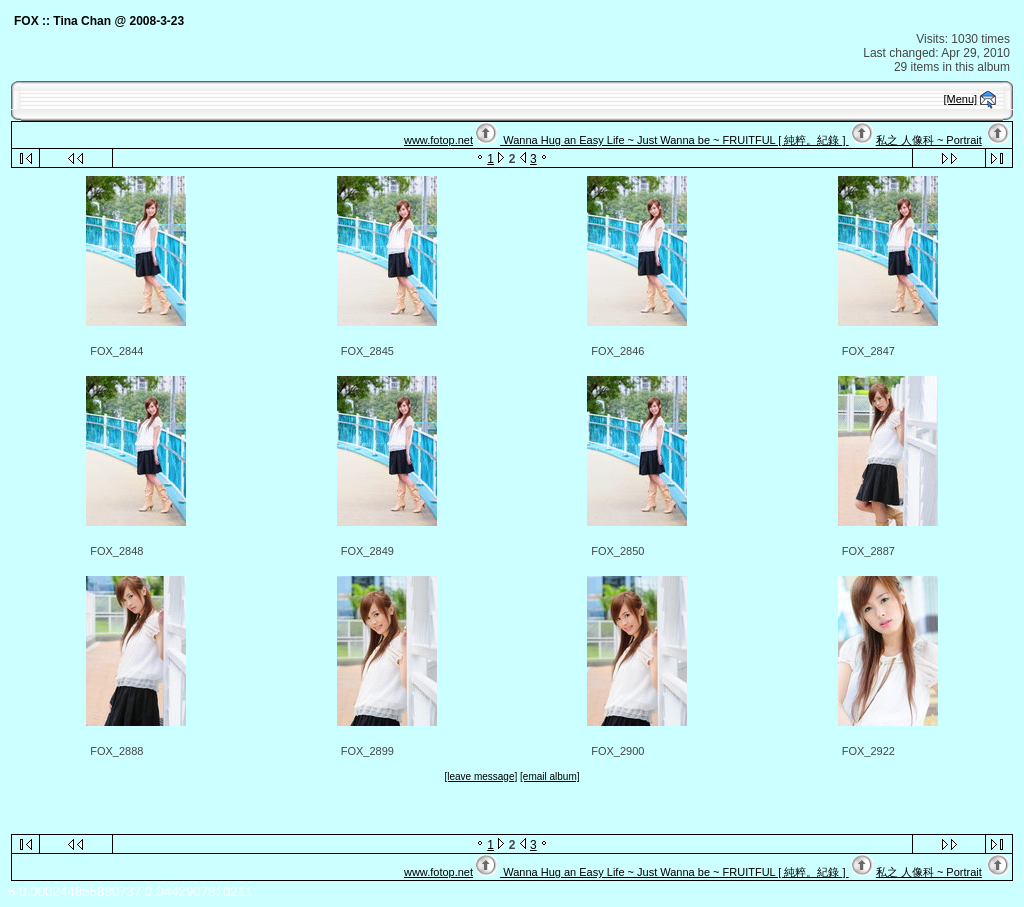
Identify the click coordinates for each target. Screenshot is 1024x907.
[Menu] (961, 99)
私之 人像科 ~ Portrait (929, 140)
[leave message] (480, 776)
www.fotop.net (438, 140)
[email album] (549, 776)
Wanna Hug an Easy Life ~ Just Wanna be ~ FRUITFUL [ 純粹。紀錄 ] (674, 140)
